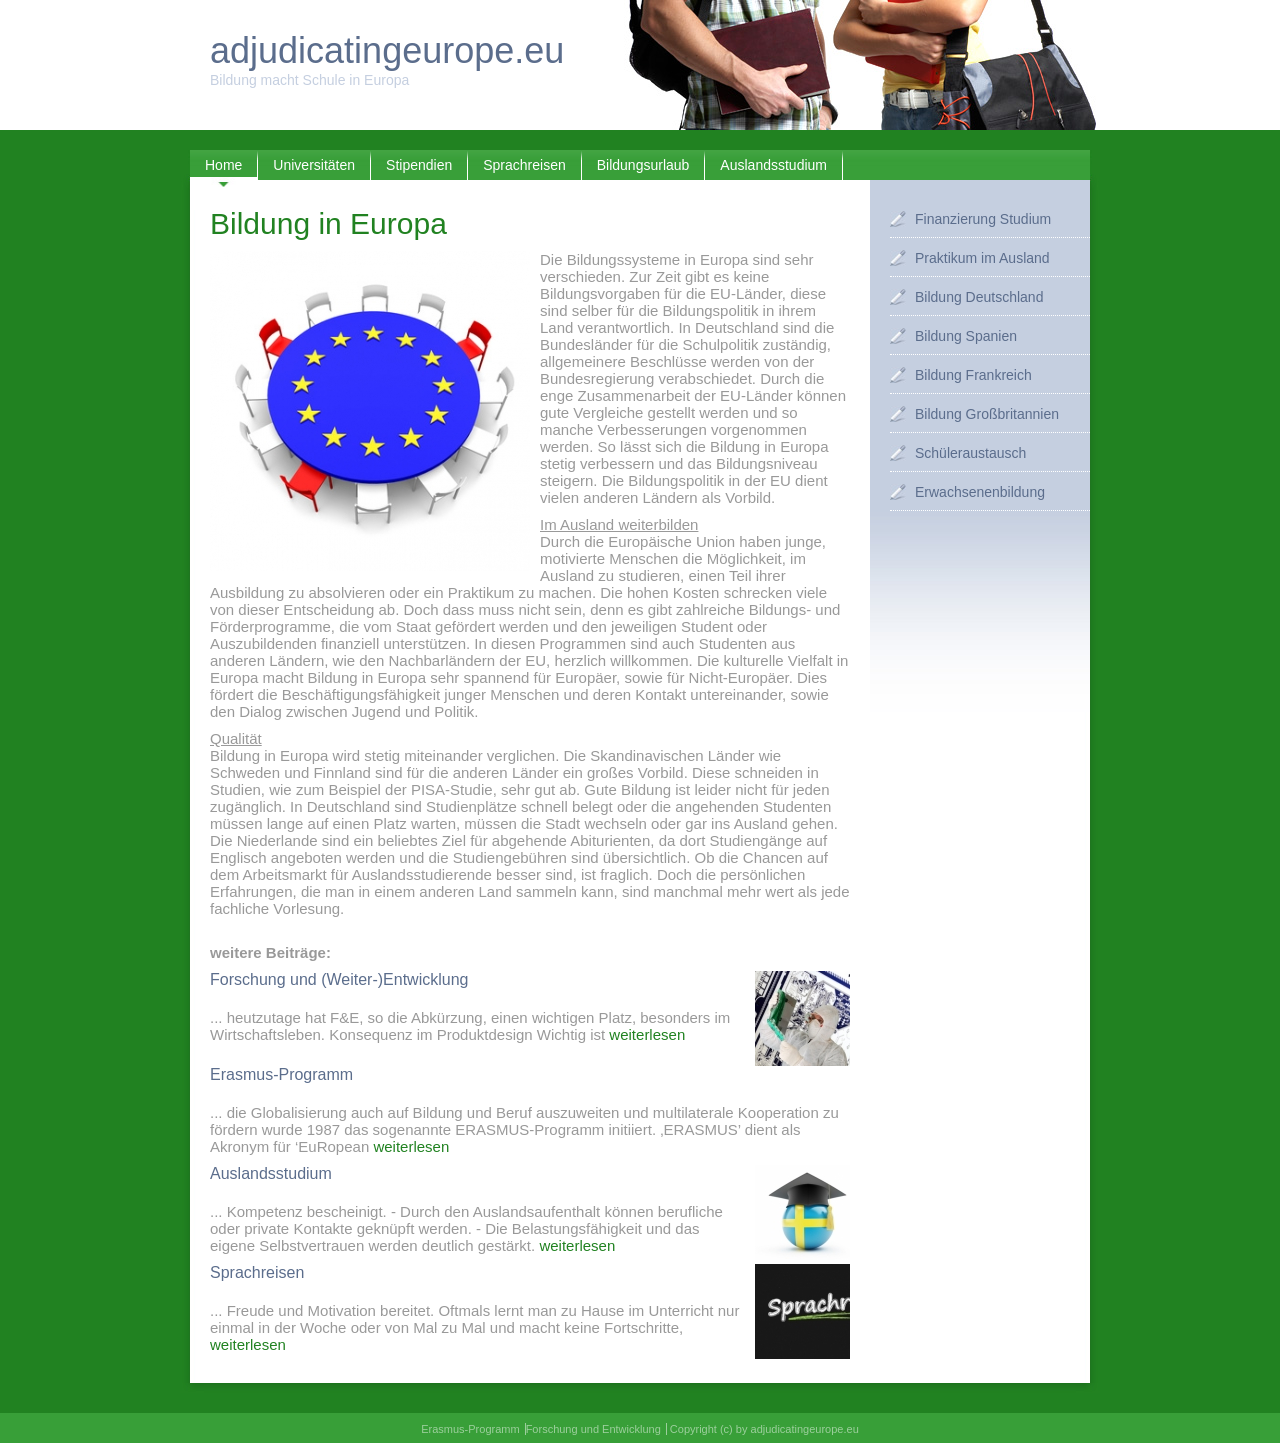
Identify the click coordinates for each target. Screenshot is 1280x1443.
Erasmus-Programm (470, 1429)
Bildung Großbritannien (987, 414)
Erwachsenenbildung (980, 492)
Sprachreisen (524, 165)
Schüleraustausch (970, 453)
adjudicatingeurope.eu (387, 50)
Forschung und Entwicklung (593, 1429)
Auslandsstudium (773, 165)
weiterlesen (647, 1034)
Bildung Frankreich (973, 375)
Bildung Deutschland (979, 297)
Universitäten (314, 165)
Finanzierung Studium (983, 219)
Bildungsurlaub (643, 165)
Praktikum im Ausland (982, 258)
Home (223, 165)
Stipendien (419, 165)
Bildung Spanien (966, 336)
